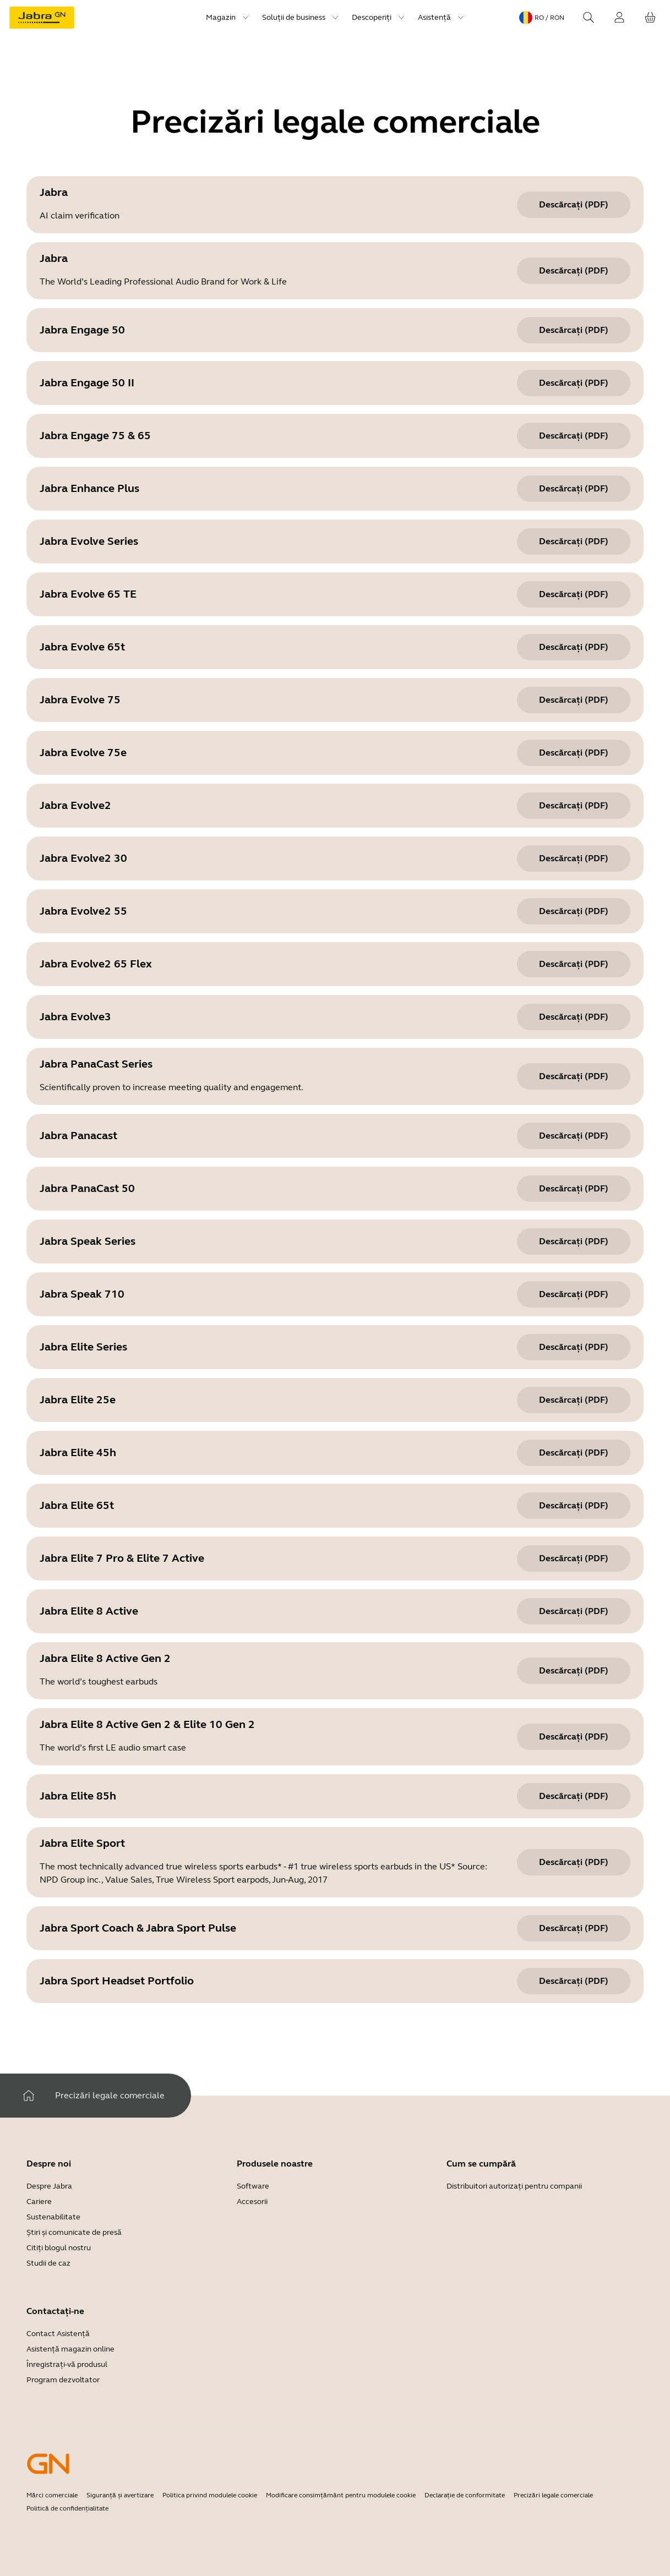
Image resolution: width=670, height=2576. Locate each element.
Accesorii (252, 2201)
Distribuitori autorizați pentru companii (514, 2186)
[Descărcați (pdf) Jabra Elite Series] (573, 1347)
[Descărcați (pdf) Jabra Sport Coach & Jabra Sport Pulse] (573, 1928)
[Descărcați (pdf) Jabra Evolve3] (573, 1017)
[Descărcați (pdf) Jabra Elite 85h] (573, 1796)
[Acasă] (28, 2095)
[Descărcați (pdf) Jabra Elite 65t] (573, 1505)
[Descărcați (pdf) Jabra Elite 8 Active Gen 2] (573, 1671)
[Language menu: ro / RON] (542, 17)
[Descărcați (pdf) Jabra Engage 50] (573, 330)
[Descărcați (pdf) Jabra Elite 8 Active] (573, 1611)
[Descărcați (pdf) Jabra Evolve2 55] (573, 911)
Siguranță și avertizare (120, 2495)
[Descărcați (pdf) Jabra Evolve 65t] (573, 647)
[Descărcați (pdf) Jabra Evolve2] (573, 805)
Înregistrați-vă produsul (66, 2364)
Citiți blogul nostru (58, 2247)
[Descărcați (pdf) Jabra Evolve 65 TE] (573, 594)
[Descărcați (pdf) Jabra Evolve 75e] (573, 753)
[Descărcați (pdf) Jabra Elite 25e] (573, 1400)
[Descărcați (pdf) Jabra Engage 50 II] (573, 383)
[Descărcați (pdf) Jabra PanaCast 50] (573, 1188)
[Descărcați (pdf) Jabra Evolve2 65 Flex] (573, 964)
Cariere (39, 2201)
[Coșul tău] (650, 17)
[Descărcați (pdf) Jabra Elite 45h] (573, 1453)
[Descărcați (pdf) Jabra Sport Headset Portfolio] (573, 1981)
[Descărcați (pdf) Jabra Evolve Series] (573, 541)
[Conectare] (619, 17)
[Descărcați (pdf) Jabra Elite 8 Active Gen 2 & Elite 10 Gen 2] (573, 1737)
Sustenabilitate (53, 2217)
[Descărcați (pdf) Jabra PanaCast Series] (573, 1076)
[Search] (588, 17)
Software (253, 2186)
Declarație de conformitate (464, 2495)
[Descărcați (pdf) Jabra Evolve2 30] (573, 858)
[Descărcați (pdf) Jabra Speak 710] (573, 1294)
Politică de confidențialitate (67, 2508)
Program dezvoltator (63, 2379)
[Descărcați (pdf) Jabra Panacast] (573, 1136)
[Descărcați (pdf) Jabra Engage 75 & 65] (573, 436)
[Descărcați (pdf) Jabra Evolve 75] (573, 700)
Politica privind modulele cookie (209, 2495)
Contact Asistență (58, 2333)
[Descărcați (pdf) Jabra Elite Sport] (573, 1862)
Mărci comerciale (52, 2495)
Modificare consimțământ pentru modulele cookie (341, 2495)
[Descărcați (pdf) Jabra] (573, 205)
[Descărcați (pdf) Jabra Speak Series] (573, 1241)
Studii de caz (48, 2263)
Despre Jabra (49, 2186)
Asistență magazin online (70, 2349)
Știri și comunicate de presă (74, 2232)
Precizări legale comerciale (553, 2495)
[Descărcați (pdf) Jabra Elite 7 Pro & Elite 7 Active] (573, 1558)
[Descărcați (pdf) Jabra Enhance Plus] (573, 488)
